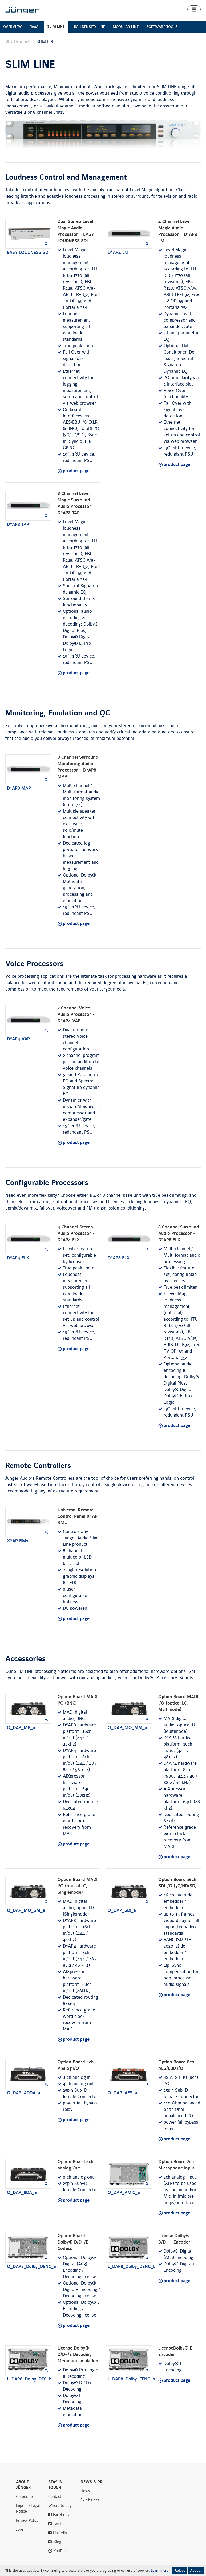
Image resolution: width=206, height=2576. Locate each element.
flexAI (34, 27)
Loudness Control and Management (66, 177)
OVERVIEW (12, 27)
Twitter (59, 2523)
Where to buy (59, 2505)
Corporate (24, 2496)
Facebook (61, 2514)
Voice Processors (34, 964)
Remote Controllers (38, 1466)
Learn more (159, 2571)
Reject (179, 2571)
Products (23, 42)
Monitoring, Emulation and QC (57, 713)
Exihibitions (89, 2500)
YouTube (61, 2551)
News (85, 2491)
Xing (57, 2542)
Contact (54, 2496)
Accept (195, 2571)
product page (76, 471)
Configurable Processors (46, 1183)
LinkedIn (60, 2532)
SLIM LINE (56, 26)
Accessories (25, 1659)
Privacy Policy (27, 2520)
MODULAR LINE (126, 27)
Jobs (20, 2529)
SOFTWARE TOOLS (161, 27)
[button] (194, 9)
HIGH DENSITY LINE (88, 27)
